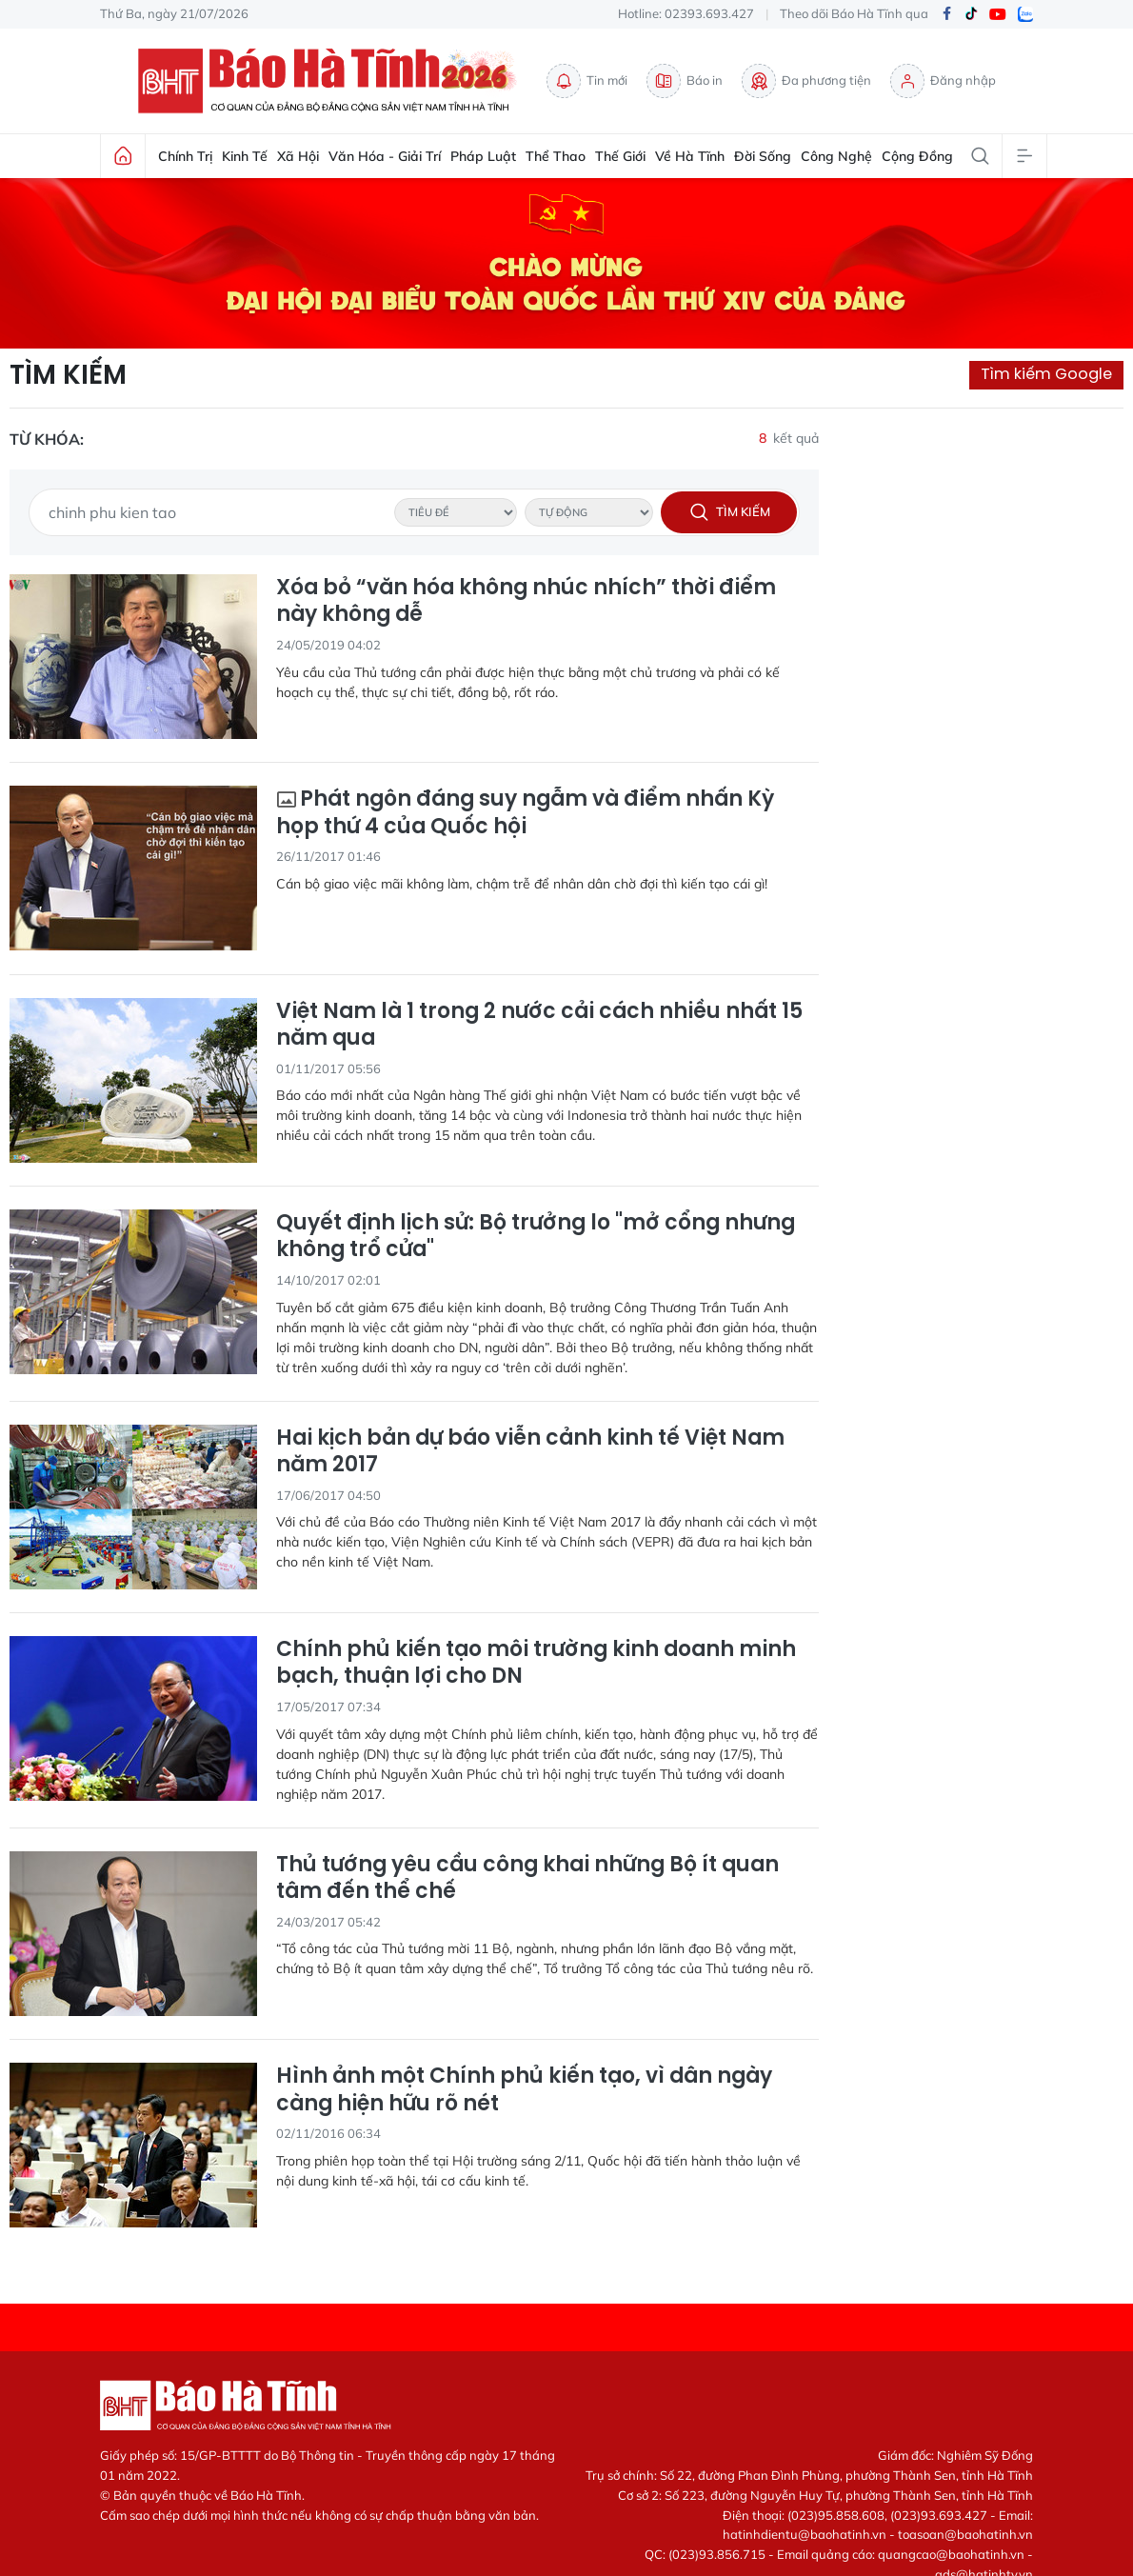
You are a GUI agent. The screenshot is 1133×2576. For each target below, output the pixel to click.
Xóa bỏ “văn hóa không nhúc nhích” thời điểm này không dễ (526, 601)
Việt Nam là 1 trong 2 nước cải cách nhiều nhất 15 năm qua (539, 1025)
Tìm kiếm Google (1046, 374)
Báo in (684, 81)
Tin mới (587, 81)
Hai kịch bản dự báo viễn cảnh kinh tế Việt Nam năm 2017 (530, 1452)
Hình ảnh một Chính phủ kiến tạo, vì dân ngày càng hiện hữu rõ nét (524, 2090)
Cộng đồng (917, 156)
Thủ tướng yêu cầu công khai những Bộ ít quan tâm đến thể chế (527, 1878)
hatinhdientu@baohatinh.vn (804, 2534)
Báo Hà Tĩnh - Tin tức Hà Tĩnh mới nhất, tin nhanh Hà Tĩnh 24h (332, 81)
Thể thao (556, 156)
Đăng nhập (943, 81)
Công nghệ (836, 156)
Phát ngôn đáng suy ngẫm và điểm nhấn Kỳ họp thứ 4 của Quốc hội (525, 813)
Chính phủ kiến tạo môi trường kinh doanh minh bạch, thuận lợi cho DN (536, 1663)
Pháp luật (483, 156)
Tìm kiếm (68, 375)
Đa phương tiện (806, 81)
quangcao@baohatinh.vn (951, 2554)
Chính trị (185, 156)
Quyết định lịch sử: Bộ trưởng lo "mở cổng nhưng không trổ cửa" (535, 1236)
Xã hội (298, 156)
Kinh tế (245, 156)
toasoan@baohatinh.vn (965, 2534)
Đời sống (762, 156)
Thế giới (620, 156)
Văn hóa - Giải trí (384, 156)
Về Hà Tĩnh (690, 156)
